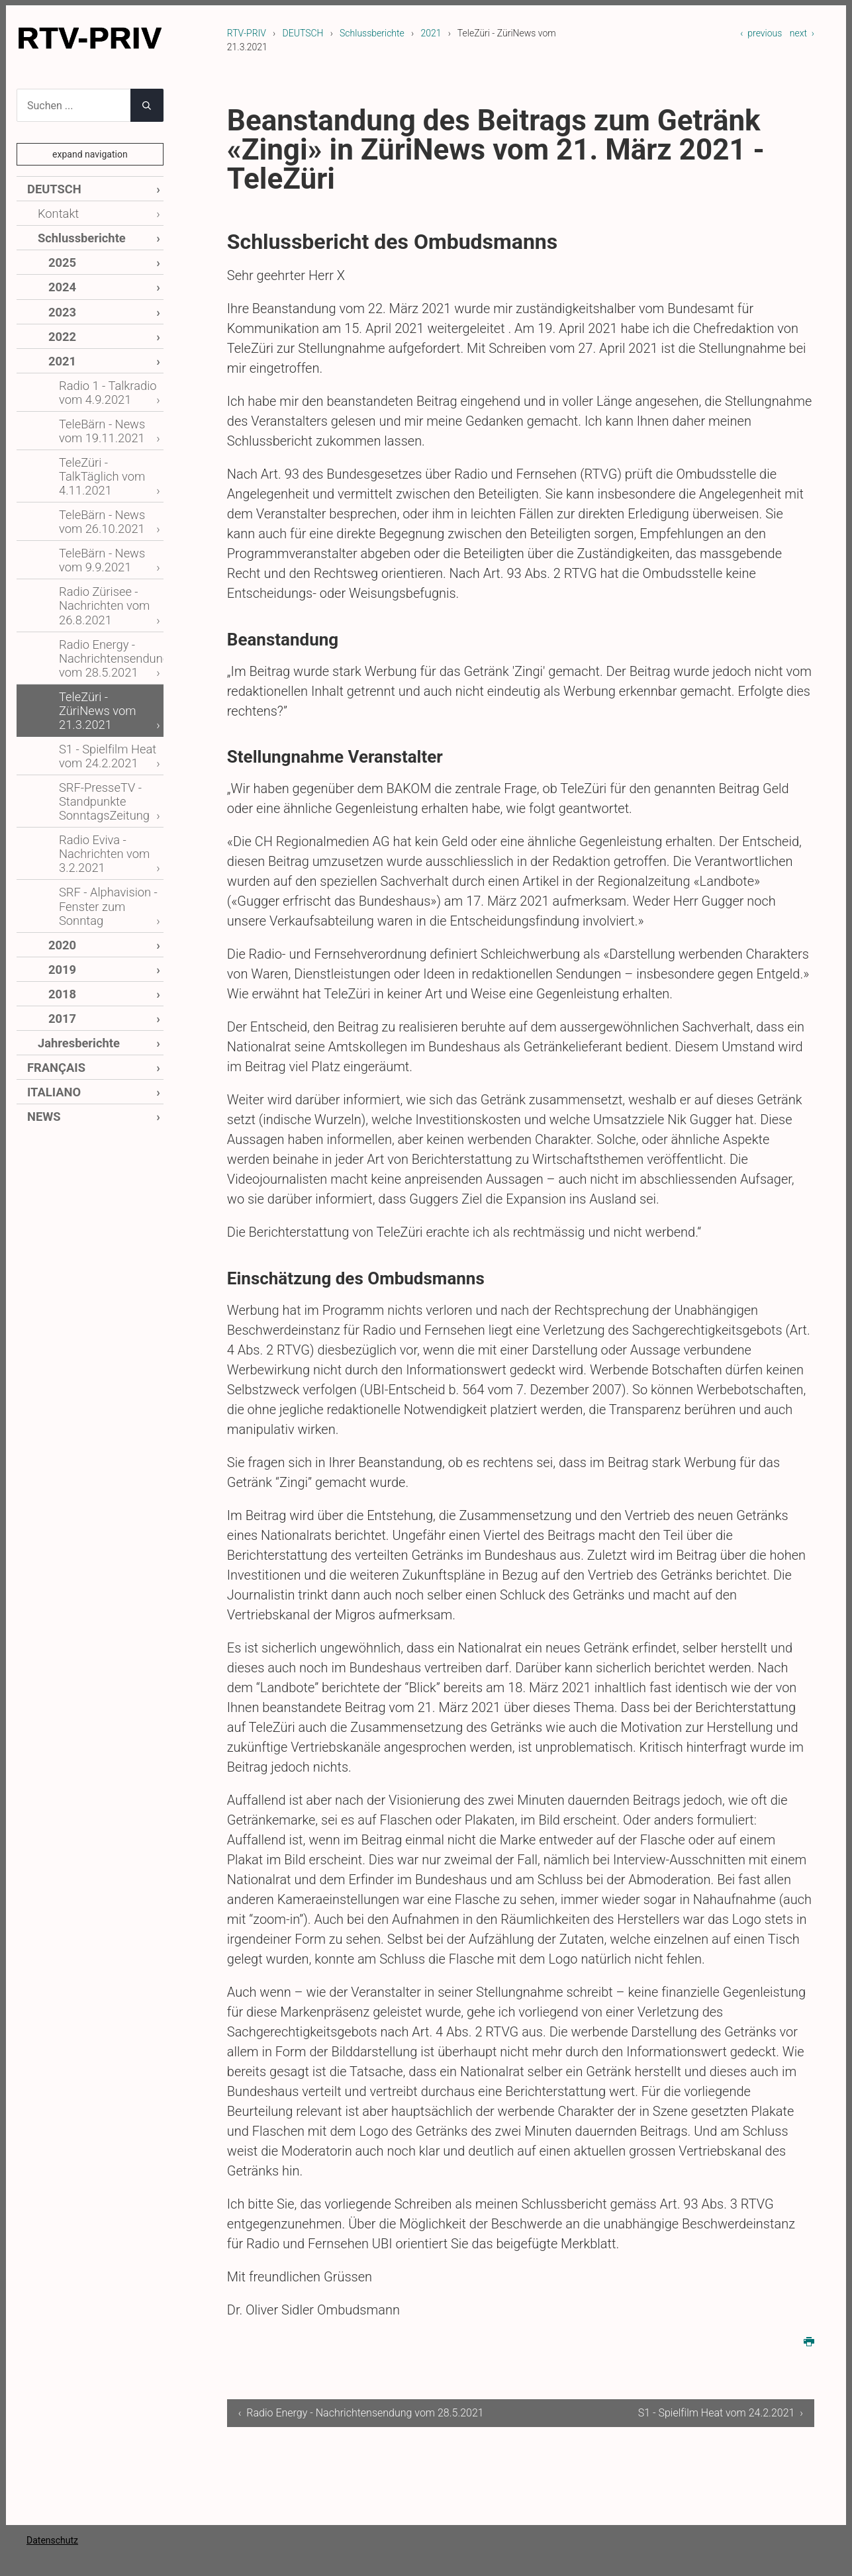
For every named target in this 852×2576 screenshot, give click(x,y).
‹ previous (761, 33)
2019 (60, 873)
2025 (60, 256)
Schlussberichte (372, 33)
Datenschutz (52, 2556)
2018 (60, 895)
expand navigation (90, 154)
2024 (60, 279)
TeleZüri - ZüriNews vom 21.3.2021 (104, 645)
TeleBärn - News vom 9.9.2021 (108, 515)
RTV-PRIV (246, 33)
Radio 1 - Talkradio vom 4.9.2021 (101, 375)
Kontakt (55, 211)
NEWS (41, 1009)
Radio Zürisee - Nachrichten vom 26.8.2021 (98, 556)
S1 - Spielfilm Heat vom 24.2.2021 (101, 679)
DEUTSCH (303, 33)
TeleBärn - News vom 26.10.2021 (108, 481)
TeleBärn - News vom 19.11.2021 (108, 411)
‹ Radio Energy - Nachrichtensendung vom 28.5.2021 (336, 2421)
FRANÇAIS (52, 964)
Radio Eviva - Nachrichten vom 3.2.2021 (98, 768)
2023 (60, 301)
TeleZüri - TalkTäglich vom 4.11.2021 (107, 446)
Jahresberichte (73, 941)
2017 (60, 918)
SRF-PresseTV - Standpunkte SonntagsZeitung (98, 720)
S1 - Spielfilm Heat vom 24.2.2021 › (720, 2413)
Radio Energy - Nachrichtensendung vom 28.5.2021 (107, 603)
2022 (60, 324)
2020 (60, 850)
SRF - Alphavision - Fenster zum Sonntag (102, 815)
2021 (430, 33)
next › (802, 33)
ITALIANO (50, 986)
